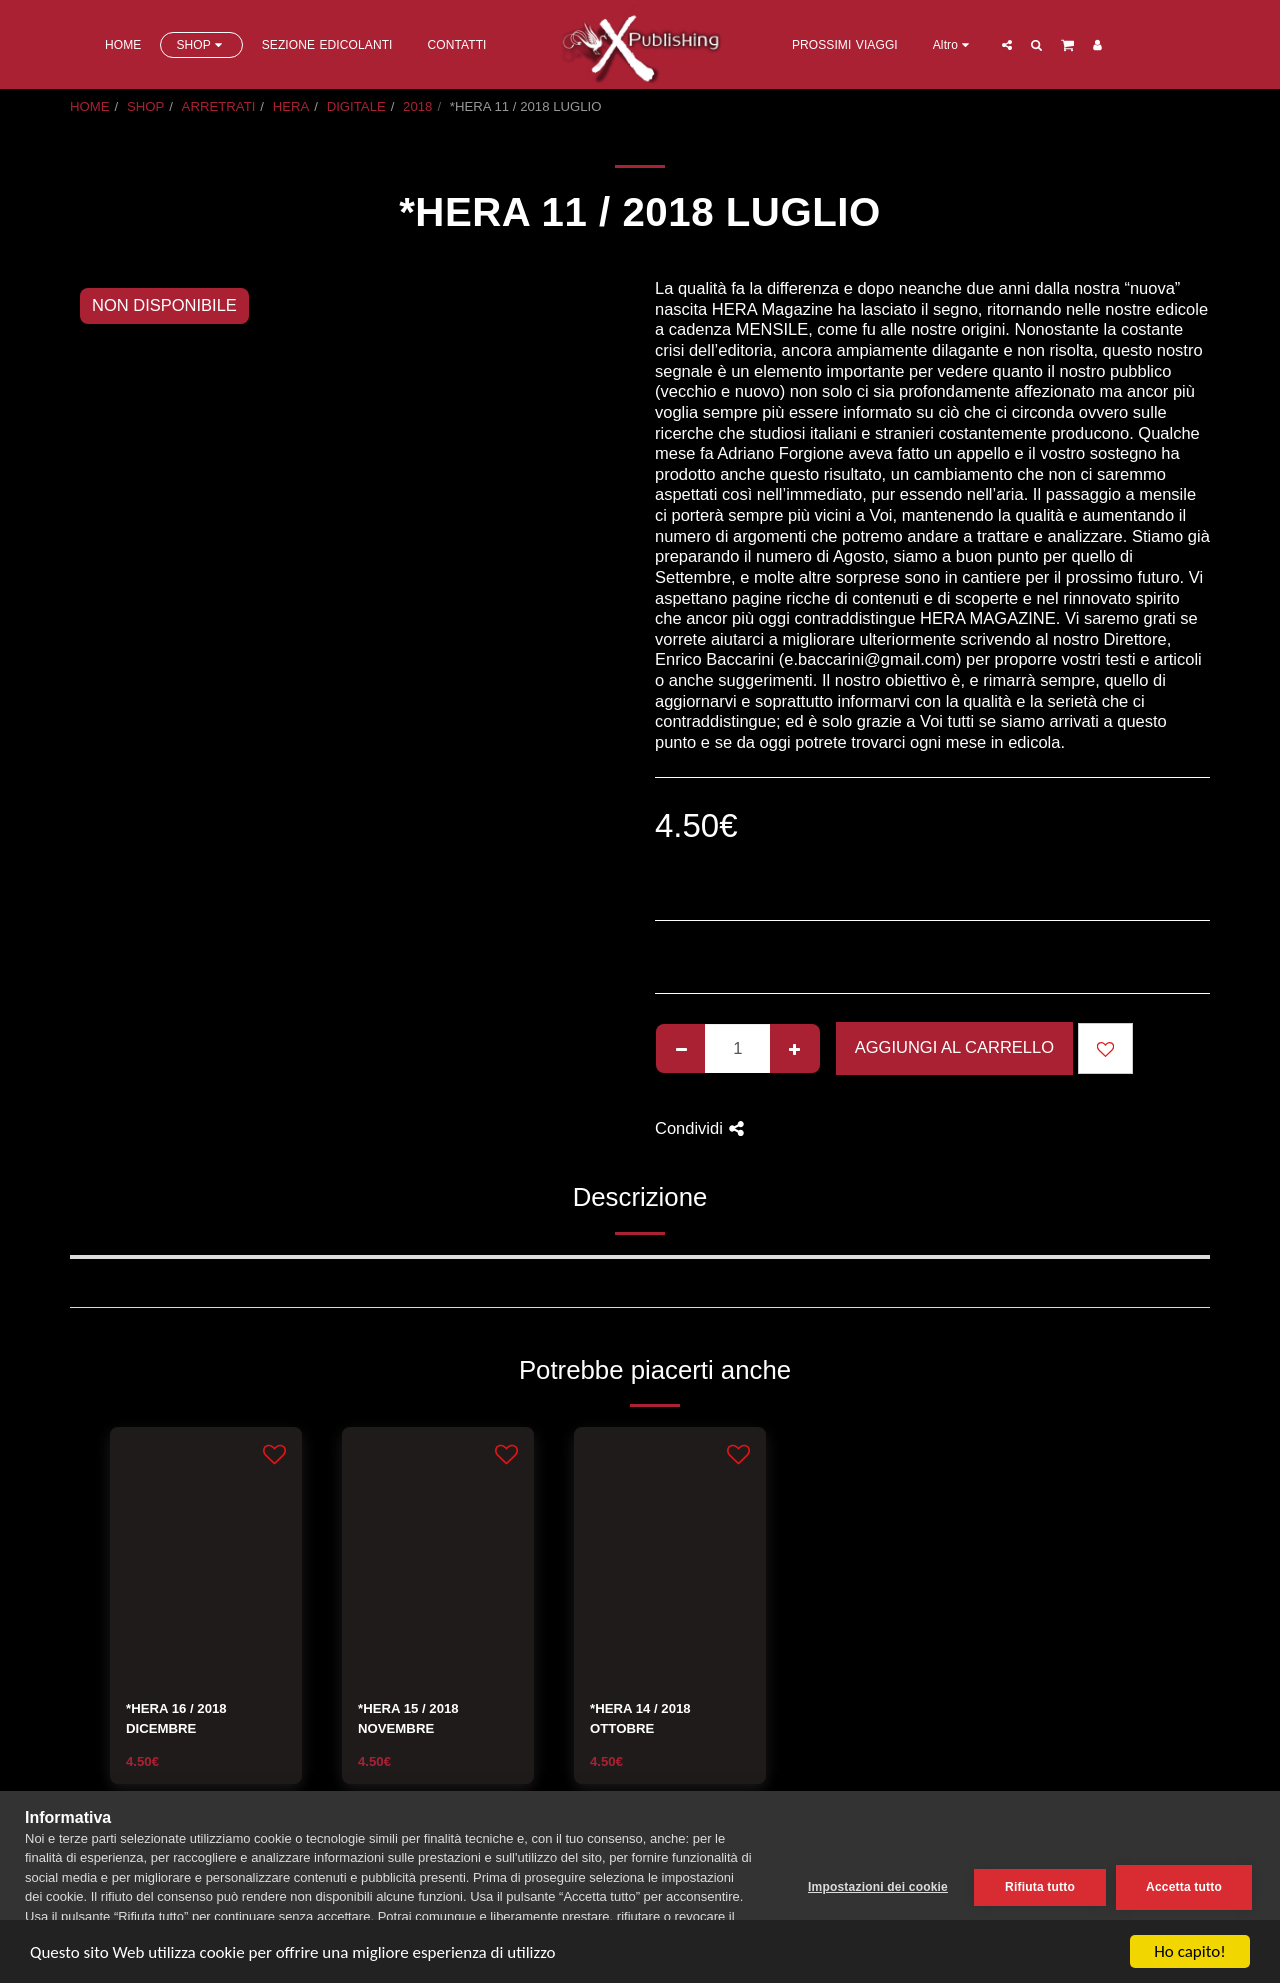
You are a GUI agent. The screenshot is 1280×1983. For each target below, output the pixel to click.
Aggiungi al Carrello (954, 1047)
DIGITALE (356, 106)
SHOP (145, 106)
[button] (1007, 44)
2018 (417, 106)
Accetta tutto (1184, 1887)
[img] (206, 1555)
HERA (291, 106)
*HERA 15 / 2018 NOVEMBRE (408, 1718)
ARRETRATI (219, 106)
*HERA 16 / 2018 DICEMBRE (176, 1718)
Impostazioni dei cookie (878, 1887)
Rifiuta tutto (1040, 1887)
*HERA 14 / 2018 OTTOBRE (640, 1718)
